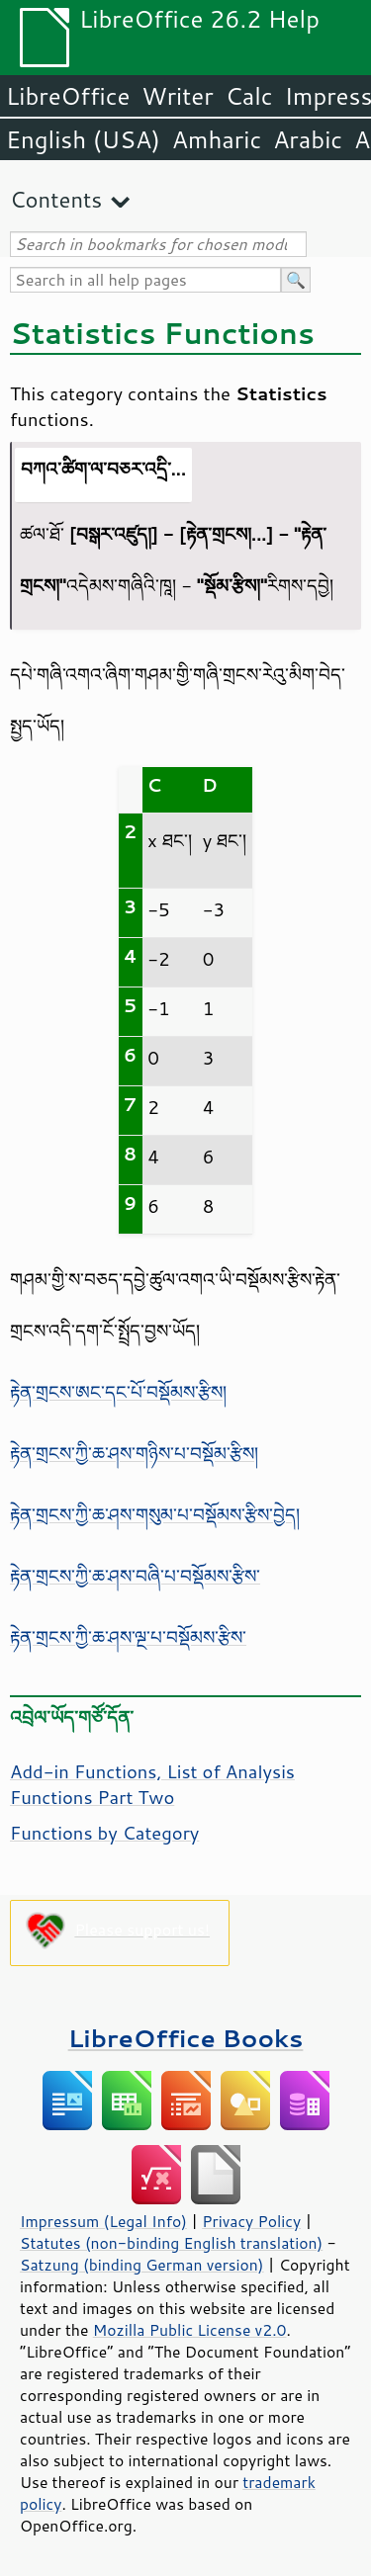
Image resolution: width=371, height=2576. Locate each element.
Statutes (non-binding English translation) (171, 2243)
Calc (249, 96)
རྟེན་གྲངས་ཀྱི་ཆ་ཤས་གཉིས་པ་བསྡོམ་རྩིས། (134, 1453)
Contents (56, 199)
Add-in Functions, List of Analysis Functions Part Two (152, 1784)
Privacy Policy (251, 2221)
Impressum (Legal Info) (103, 2221)
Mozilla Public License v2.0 (190, 2330)
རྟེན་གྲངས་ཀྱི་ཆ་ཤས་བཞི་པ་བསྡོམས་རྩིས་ (135, 1576)
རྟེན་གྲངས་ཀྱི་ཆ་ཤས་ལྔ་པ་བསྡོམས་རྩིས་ (128, 1637)
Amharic (216, 139)
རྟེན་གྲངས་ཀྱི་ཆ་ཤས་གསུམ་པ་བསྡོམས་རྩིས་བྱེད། (155, 1514)
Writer (177, 96)
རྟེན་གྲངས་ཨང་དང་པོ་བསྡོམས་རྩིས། (118, 1392)
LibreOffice (68, 96)
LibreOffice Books (186, 2037)
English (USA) (83, 139)
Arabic (307, 139)
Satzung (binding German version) (142, 2264)
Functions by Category (104, 1833)
